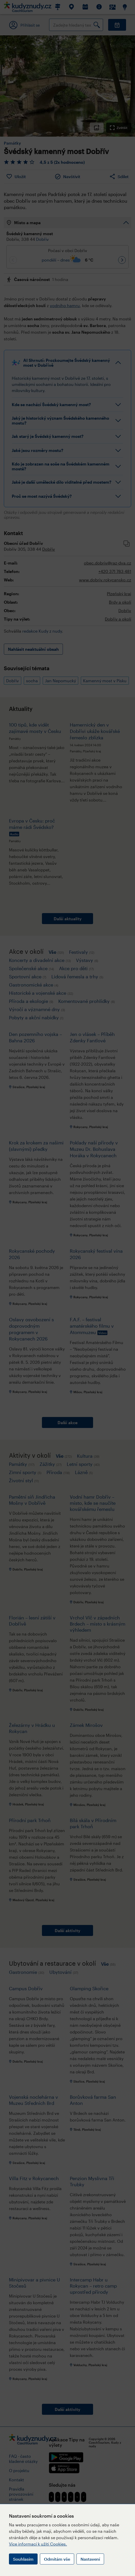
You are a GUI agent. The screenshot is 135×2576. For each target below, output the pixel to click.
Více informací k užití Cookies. (38, 2543)
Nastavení (90, 2559)
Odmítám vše (57, 2559)
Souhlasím (23, 2559)
